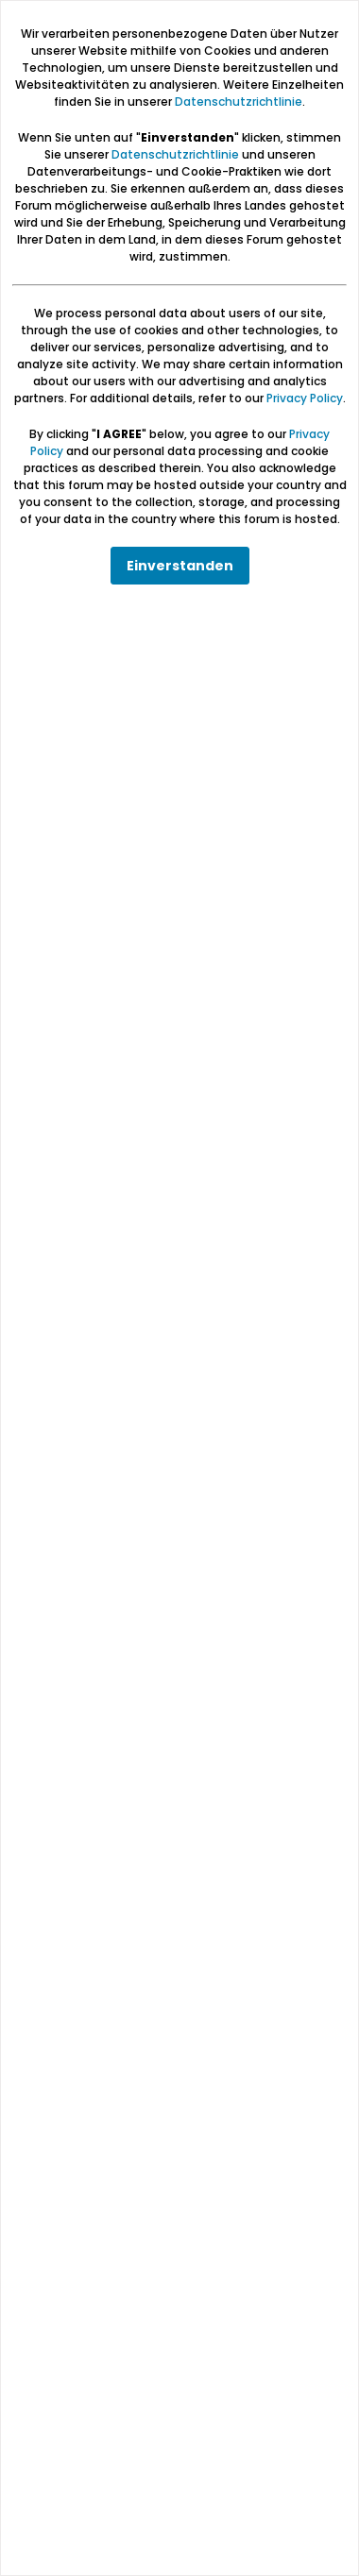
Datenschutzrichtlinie (238, 101)
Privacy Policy (304, 398)
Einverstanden (180, 565)
